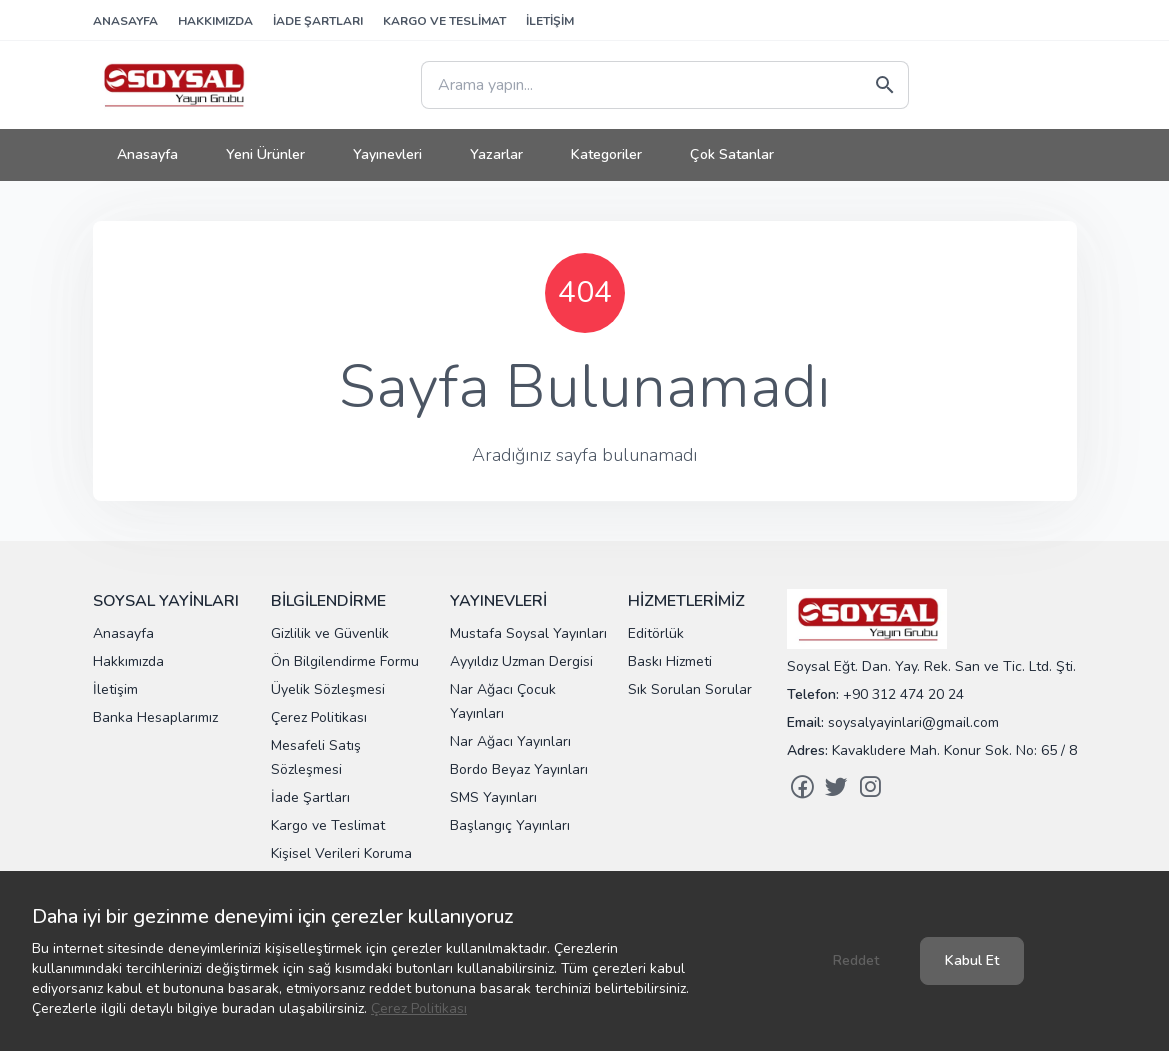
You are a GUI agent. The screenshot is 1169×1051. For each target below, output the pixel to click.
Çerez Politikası (419, 1008)
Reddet (856, 960)
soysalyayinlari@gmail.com (913, 722)
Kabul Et (972, 960)
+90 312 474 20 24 (903, 694)
